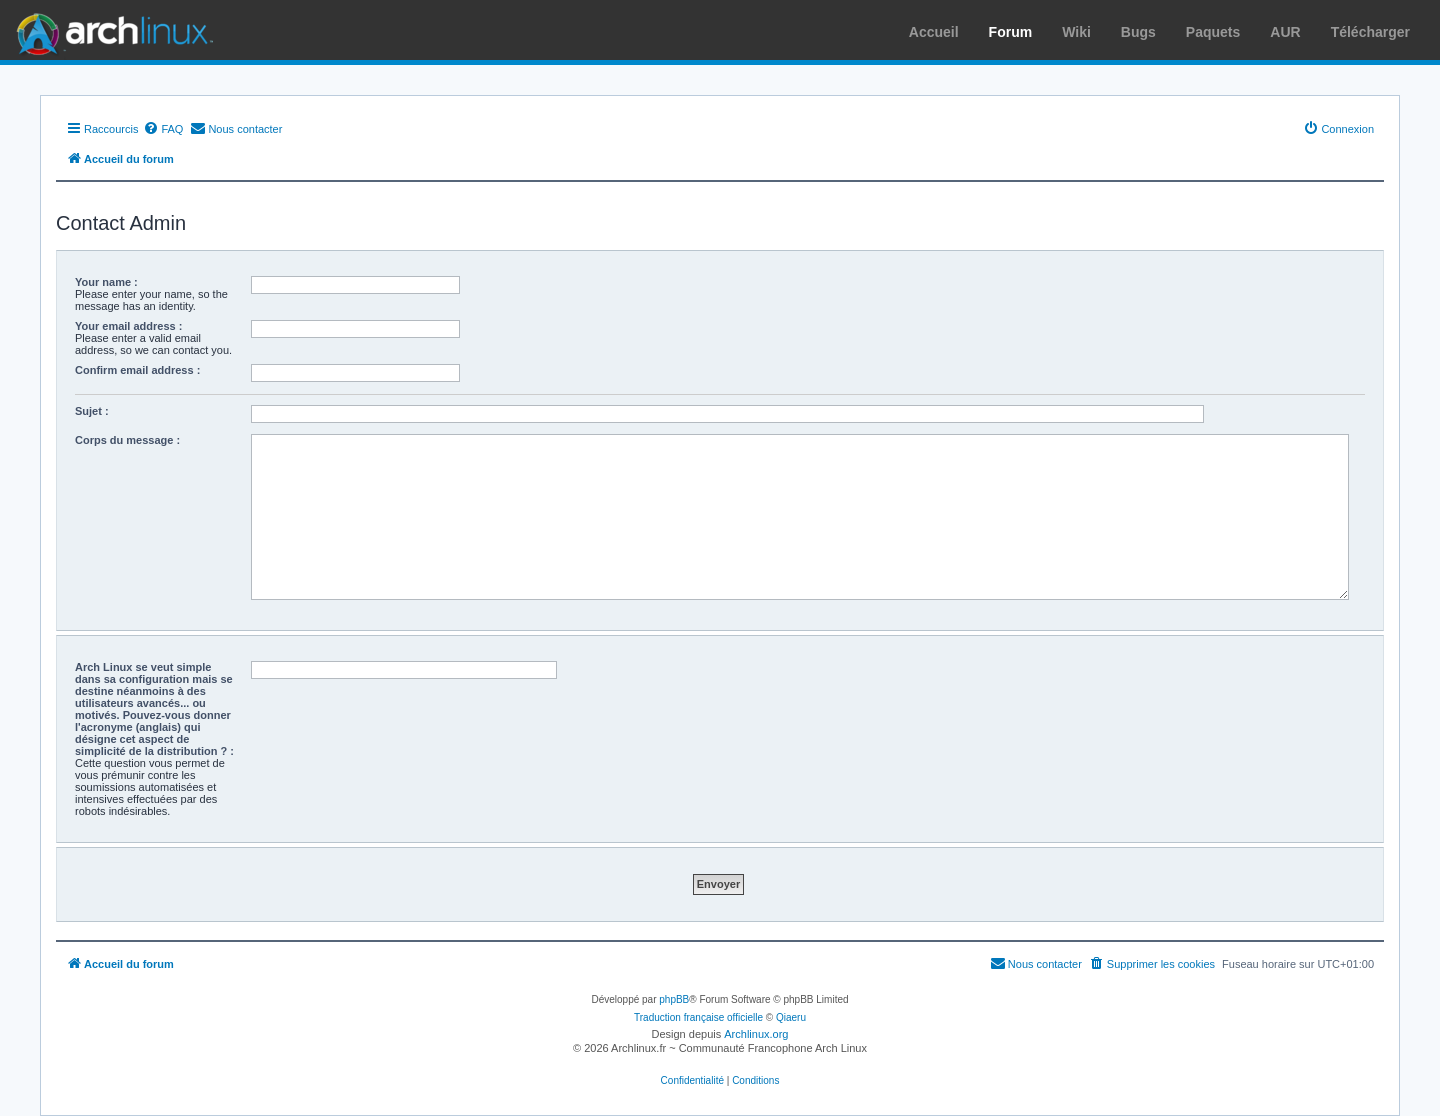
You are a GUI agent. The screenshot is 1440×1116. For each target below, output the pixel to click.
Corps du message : (127, 440)
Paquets (1213, 32)
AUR (1285, 32)
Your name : (106, 282)
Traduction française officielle (698, 1017)
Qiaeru (791, 1017)
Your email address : (128, 326)
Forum (1011, 32)
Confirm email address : (137, 370)
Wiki (1076, 32)
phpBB (674, 999)
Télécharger (1370, 32)
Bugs (1138, 32)
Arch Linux (110, 30)
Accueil (934, 32)
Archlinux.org (756, 1034)
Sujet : (92, 411)
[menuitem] (163, 129)
